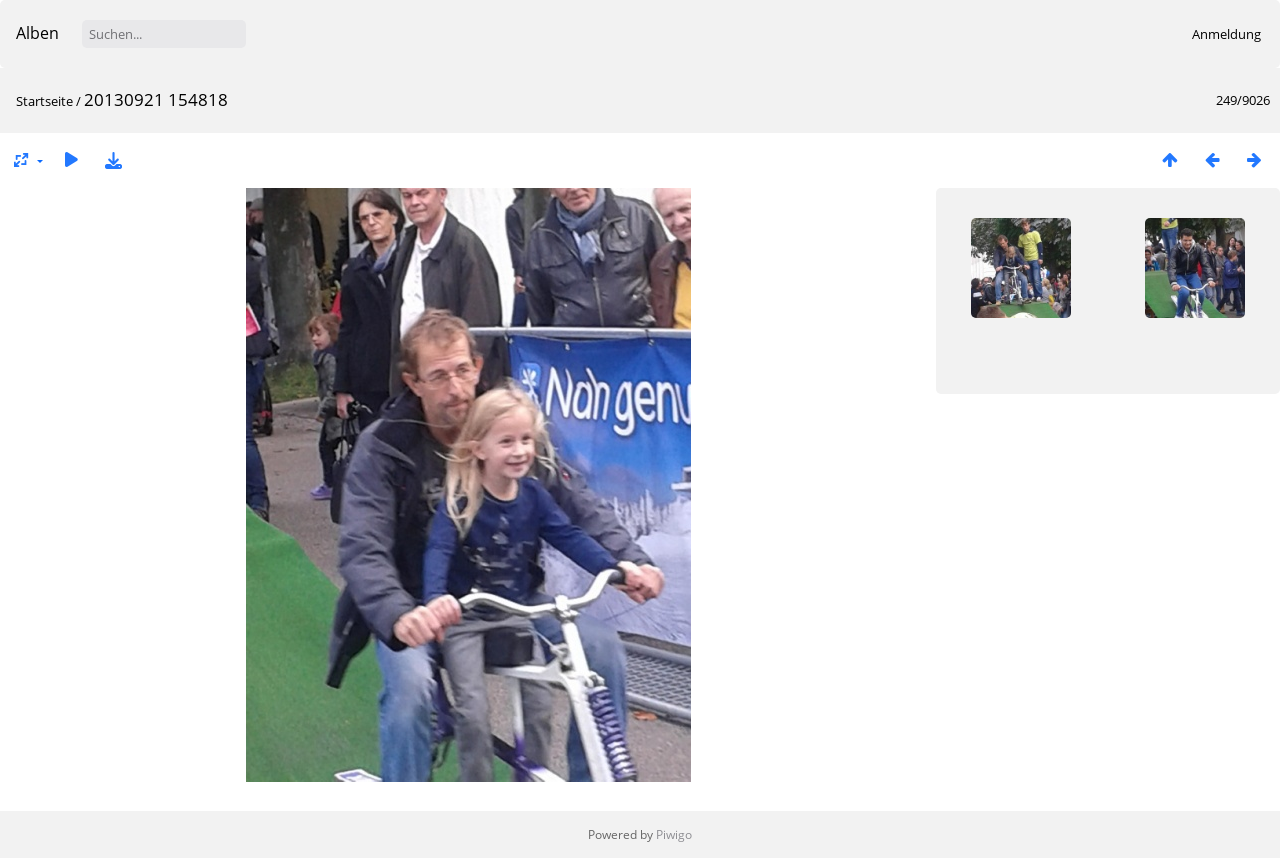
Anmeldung (1226, 34)
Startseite (44, 101)
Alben (37, 33)
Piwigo (674, 834)
